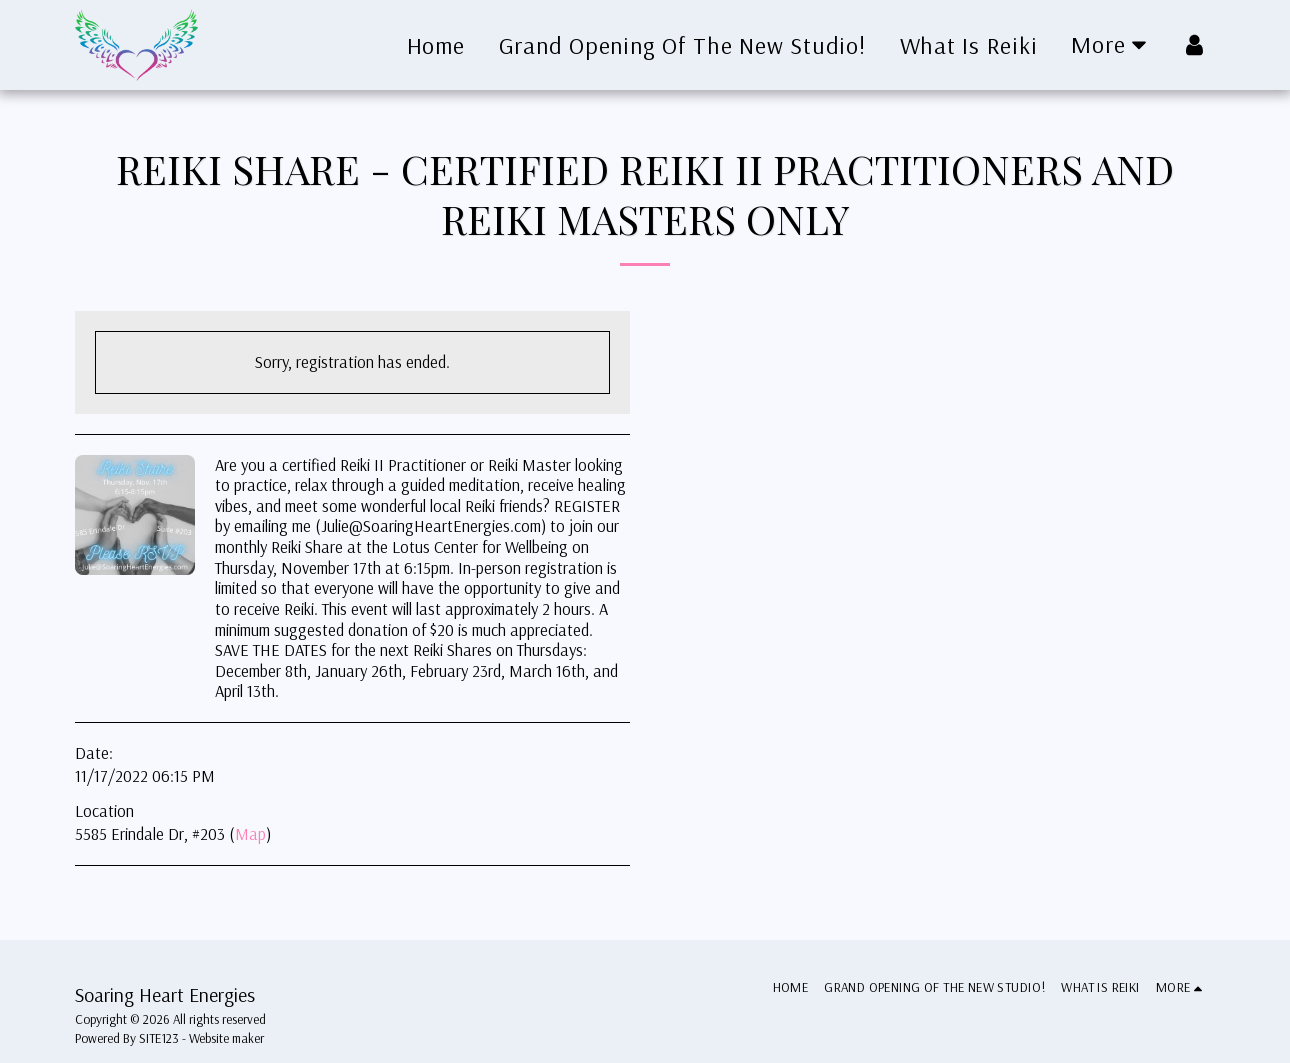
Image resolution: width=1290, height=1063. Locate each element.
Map (250, 833)
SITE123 (159, 1038)
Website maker (226, 1038)
